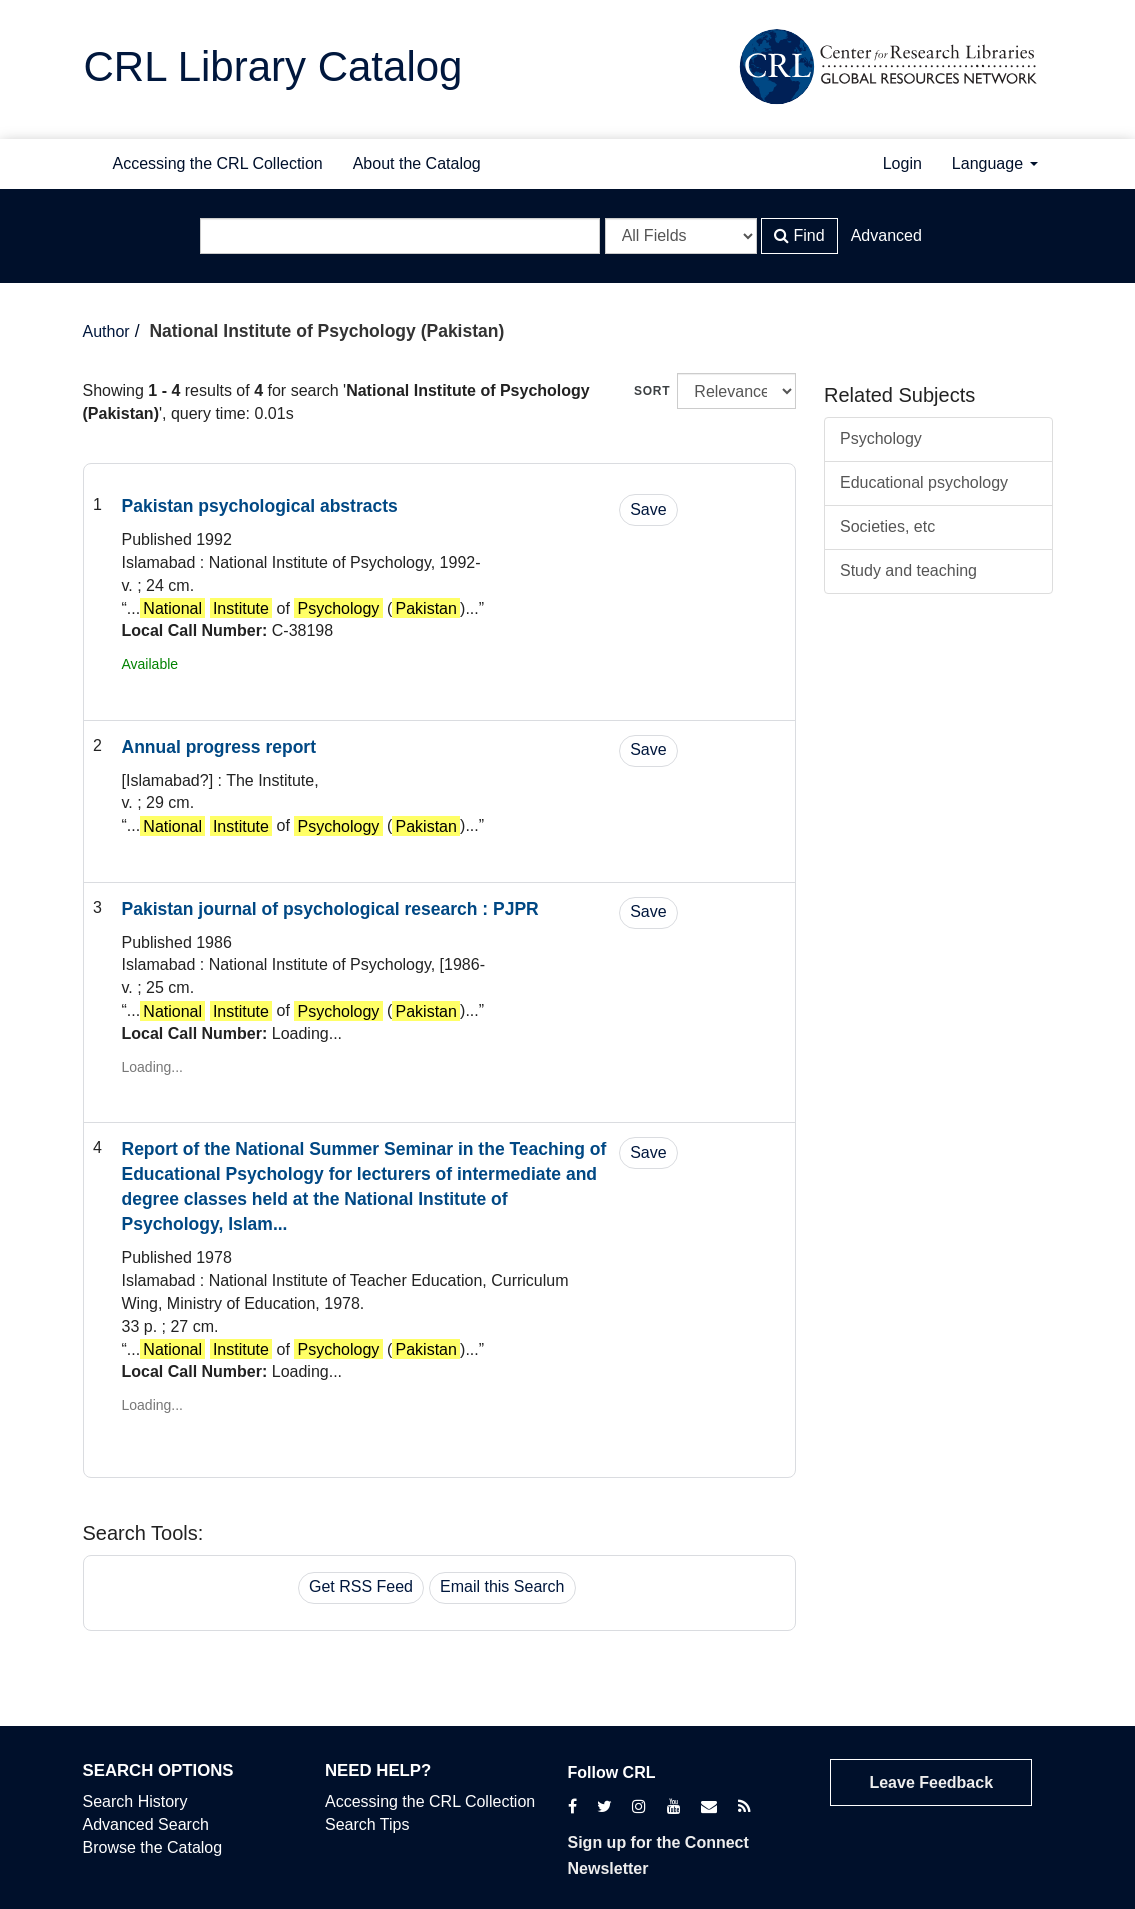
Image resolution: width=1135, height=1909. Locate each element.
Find (799, 235)
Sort (652, 391)
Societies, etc (887, 526)
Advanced (886, 235)
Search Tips (367, 1824)
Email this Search (502, 1586)
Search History (135, 1801)
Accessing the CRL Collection (218, 163)
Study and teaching (908, 570)
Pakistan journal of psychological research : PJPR (330, 909)
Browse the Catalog (153, 1847)
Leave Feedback (931, 1782)
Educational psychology (924, 482)
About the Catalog (417, 163)
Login (902, 163)
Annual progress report (219, 747)
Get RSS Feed (361, 1586)
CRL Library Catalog (273, 66)
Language (995, 163)
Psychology (881, 438)
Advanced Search (146, 1824)
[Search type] (681, 236)
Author (106, 331)
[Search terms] (400, 236)
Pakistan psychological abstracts (260, 506)
